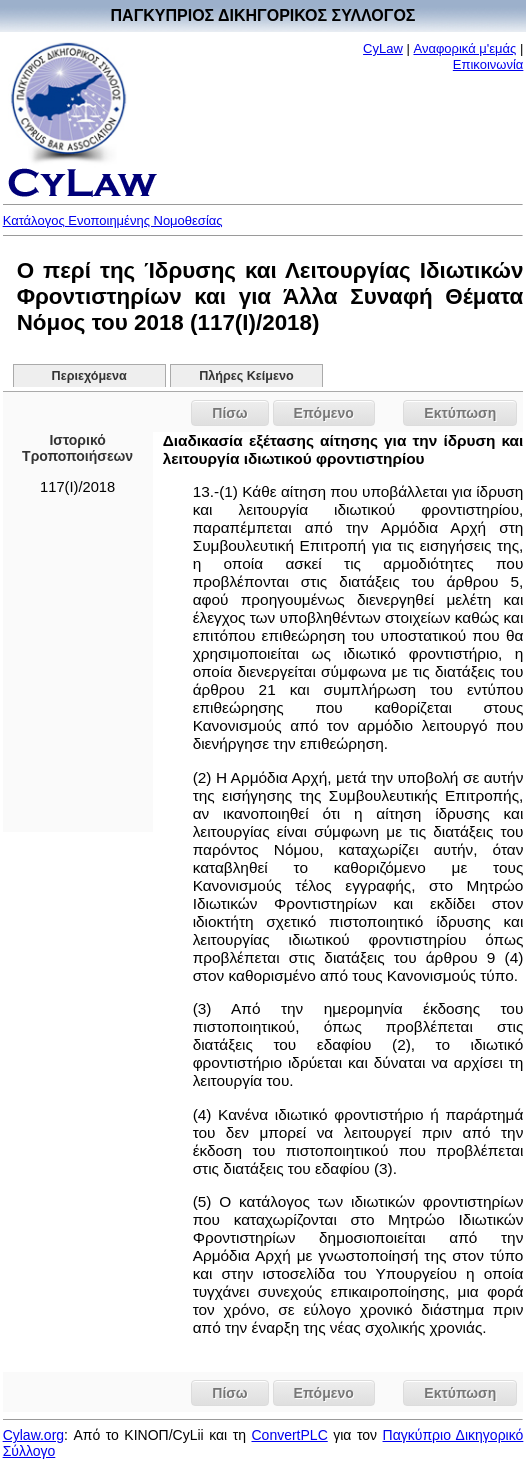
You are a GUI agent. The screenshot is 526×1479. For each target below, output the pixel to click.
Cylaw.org (33, 1435)
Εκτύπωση (460, 413)
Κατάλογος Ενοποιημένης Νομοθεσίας (113, 220)
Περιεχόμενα (89, 376)
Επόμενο (324, 413)
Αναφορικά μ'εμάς (464, 48)
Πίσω (229, 413)
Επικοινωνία (488, 64)
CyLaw (383, 48)
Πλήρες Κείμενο (246, 376)
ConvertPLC (289, 1435)
